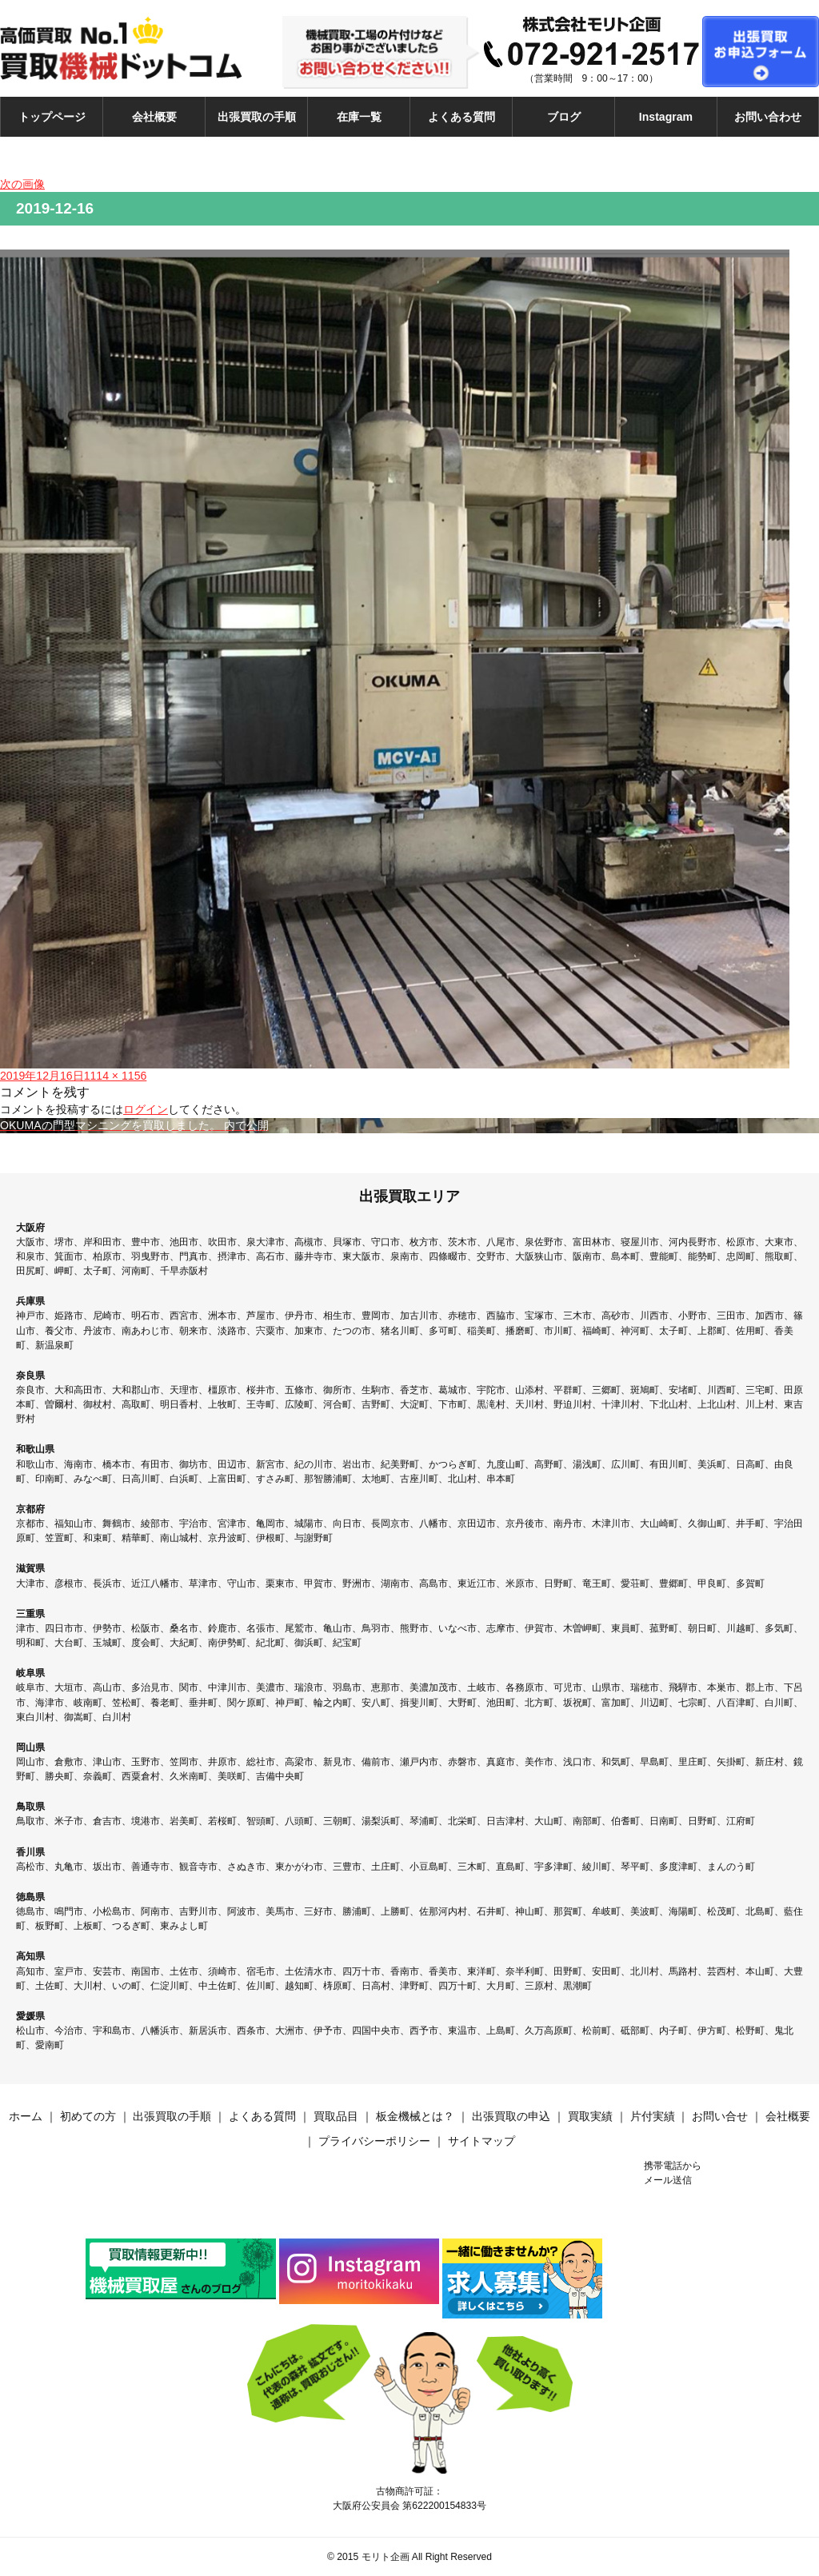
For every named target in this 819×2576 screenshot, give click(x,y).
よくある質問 (461, 116)
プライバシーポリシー (374, 2141)
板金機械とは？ (415, 2116)
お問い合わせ (767, 116)
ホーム (25, 2116)
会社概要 (154, 116)
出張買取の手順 (257, 116)
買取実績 (590, 2116)
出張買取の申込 (511, 2116)
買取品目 (336, 2116)
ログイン (145, 1109)
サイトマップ (481, 2141)
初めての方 (88, 2116)
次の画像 (22, 184)
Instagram (666, 116)
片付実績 (652, 2116)
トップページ (52, 116)
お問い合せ (720, 2116)
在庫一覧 (359, 116)
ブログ (564, 116)
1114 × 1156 (115, 1075)
